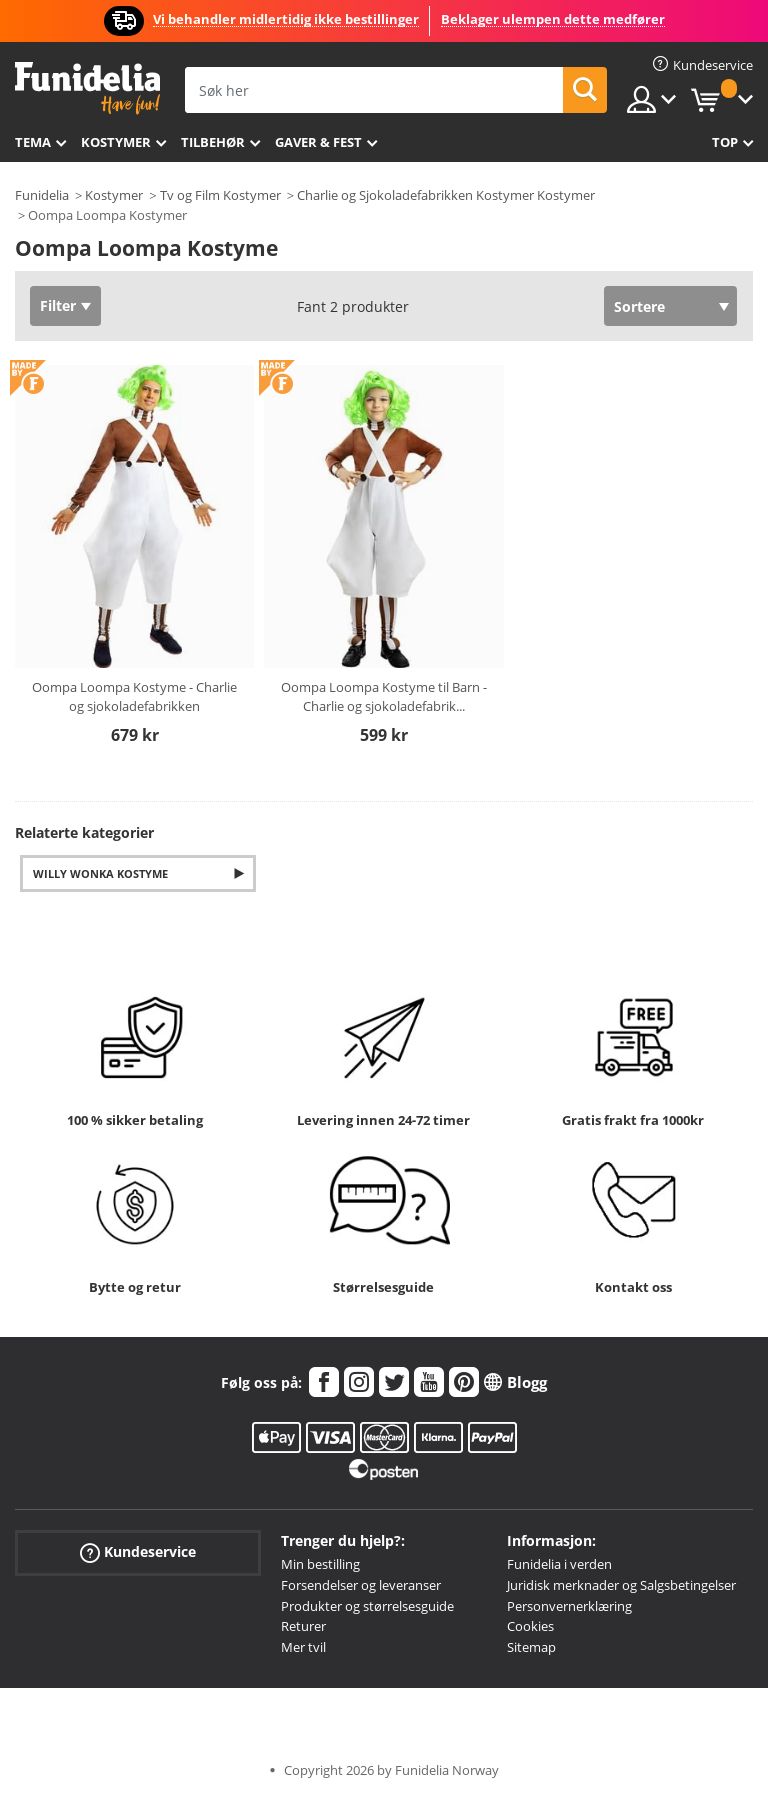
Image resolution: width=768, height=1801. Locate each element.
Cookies (530, 1626)
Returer (303, 1626)
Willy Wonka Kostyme (100, 873)
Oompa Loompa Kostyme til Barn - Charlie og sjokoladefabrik (384, 697)
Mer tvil (303, 1647)
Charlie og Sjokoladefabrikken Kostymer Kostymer (446, 195)
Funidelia (42, 195)
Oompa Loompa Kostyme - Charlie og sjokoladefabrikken (134, 697)
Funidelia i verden (559, 1564)
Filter (58, 305)
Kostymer (116, 142)
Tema (33, 142)
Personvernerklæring (569, 1606)
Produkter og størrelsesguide (367, 1606)
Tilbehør (213, 142)
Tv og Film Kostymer (220, 195)
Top (725, 142)
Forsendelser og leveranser (361, 1585)
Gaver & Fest (318, 142)
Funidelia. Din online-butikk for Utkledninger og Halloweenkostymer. (87, 88)
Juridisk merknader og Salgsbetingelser (621, 1585)
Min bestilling (320, 1564)
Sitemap (531, 1647)
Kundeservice (138, 1552)
